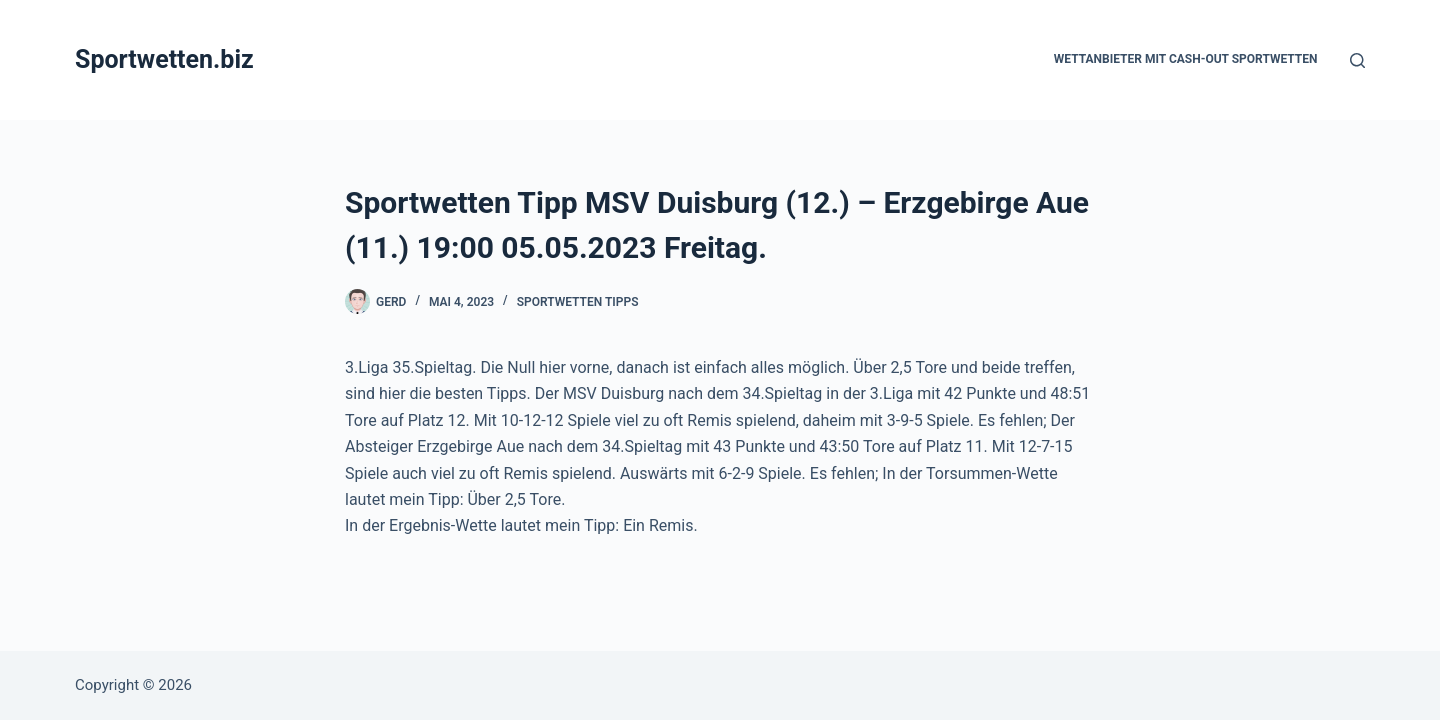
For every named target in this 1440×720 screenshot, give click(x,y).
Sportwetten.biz (164, 59)
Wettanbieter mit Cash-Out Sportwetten (1186, 59)
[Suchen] (1357, 60)
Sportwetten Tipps (578, 302)
